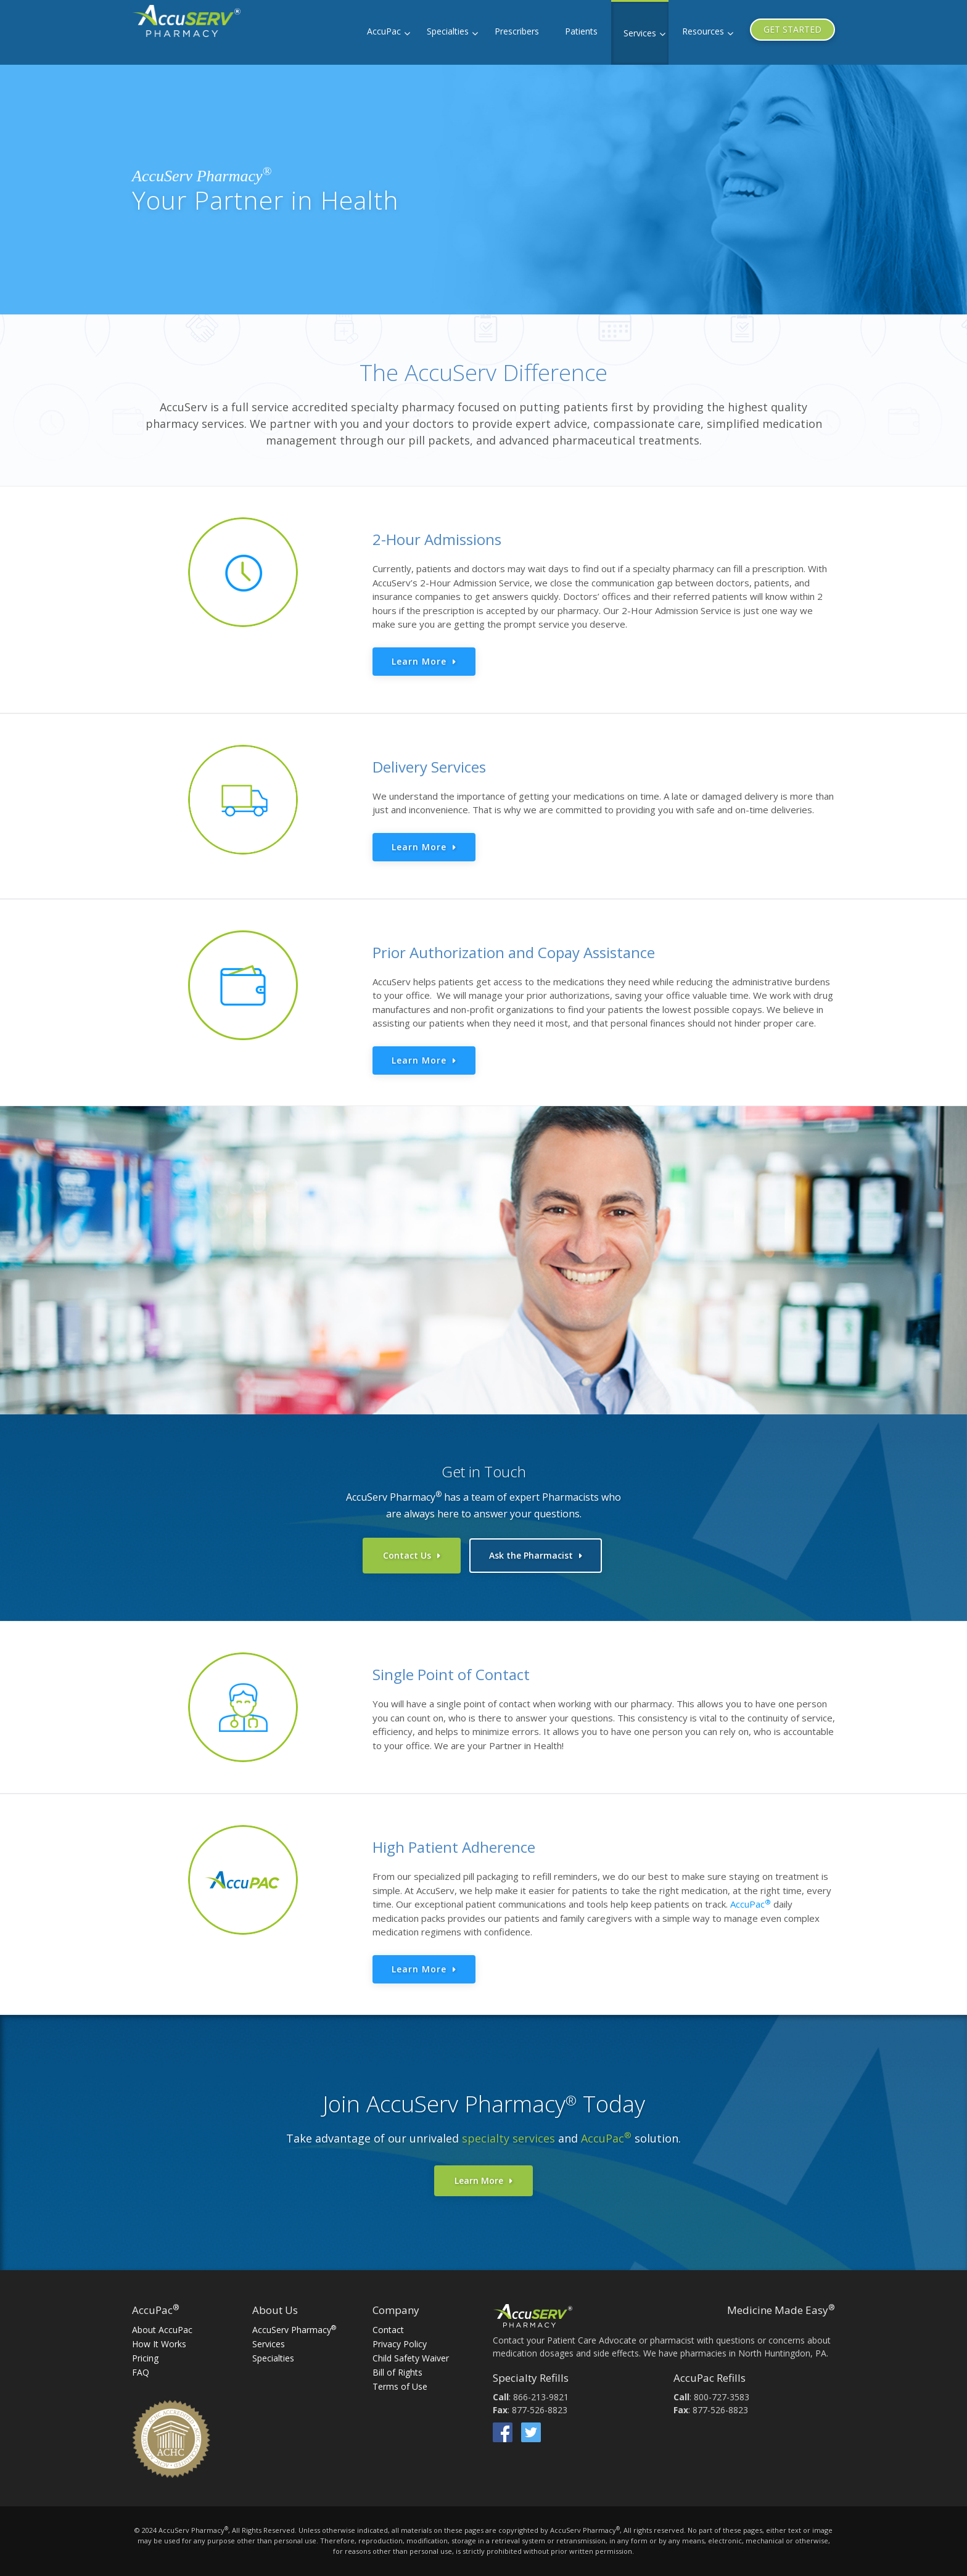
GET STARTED (792, 29)
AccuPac (384, 31)
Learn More (419, 661)
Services (639, 33)
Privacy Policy (399, 2339)
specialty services (508, 2133)
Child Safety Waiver (410, 2353)
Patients (581, 31)
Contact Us (407, 1555)
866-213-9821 (541, 2392)
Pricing (145, 2353)
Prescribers (517, 31)
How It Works (159, 2339)
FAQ (140, 2367)
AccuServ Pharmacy (294, 2325)
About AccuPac (162, 2325)
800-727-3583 (721, 2392)
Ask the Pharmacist (531, 1555)
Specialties (448, 31)
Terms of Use (399, 2381)
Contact (388, 2325)
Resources (703, 31)
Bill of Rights (397, 2367)
